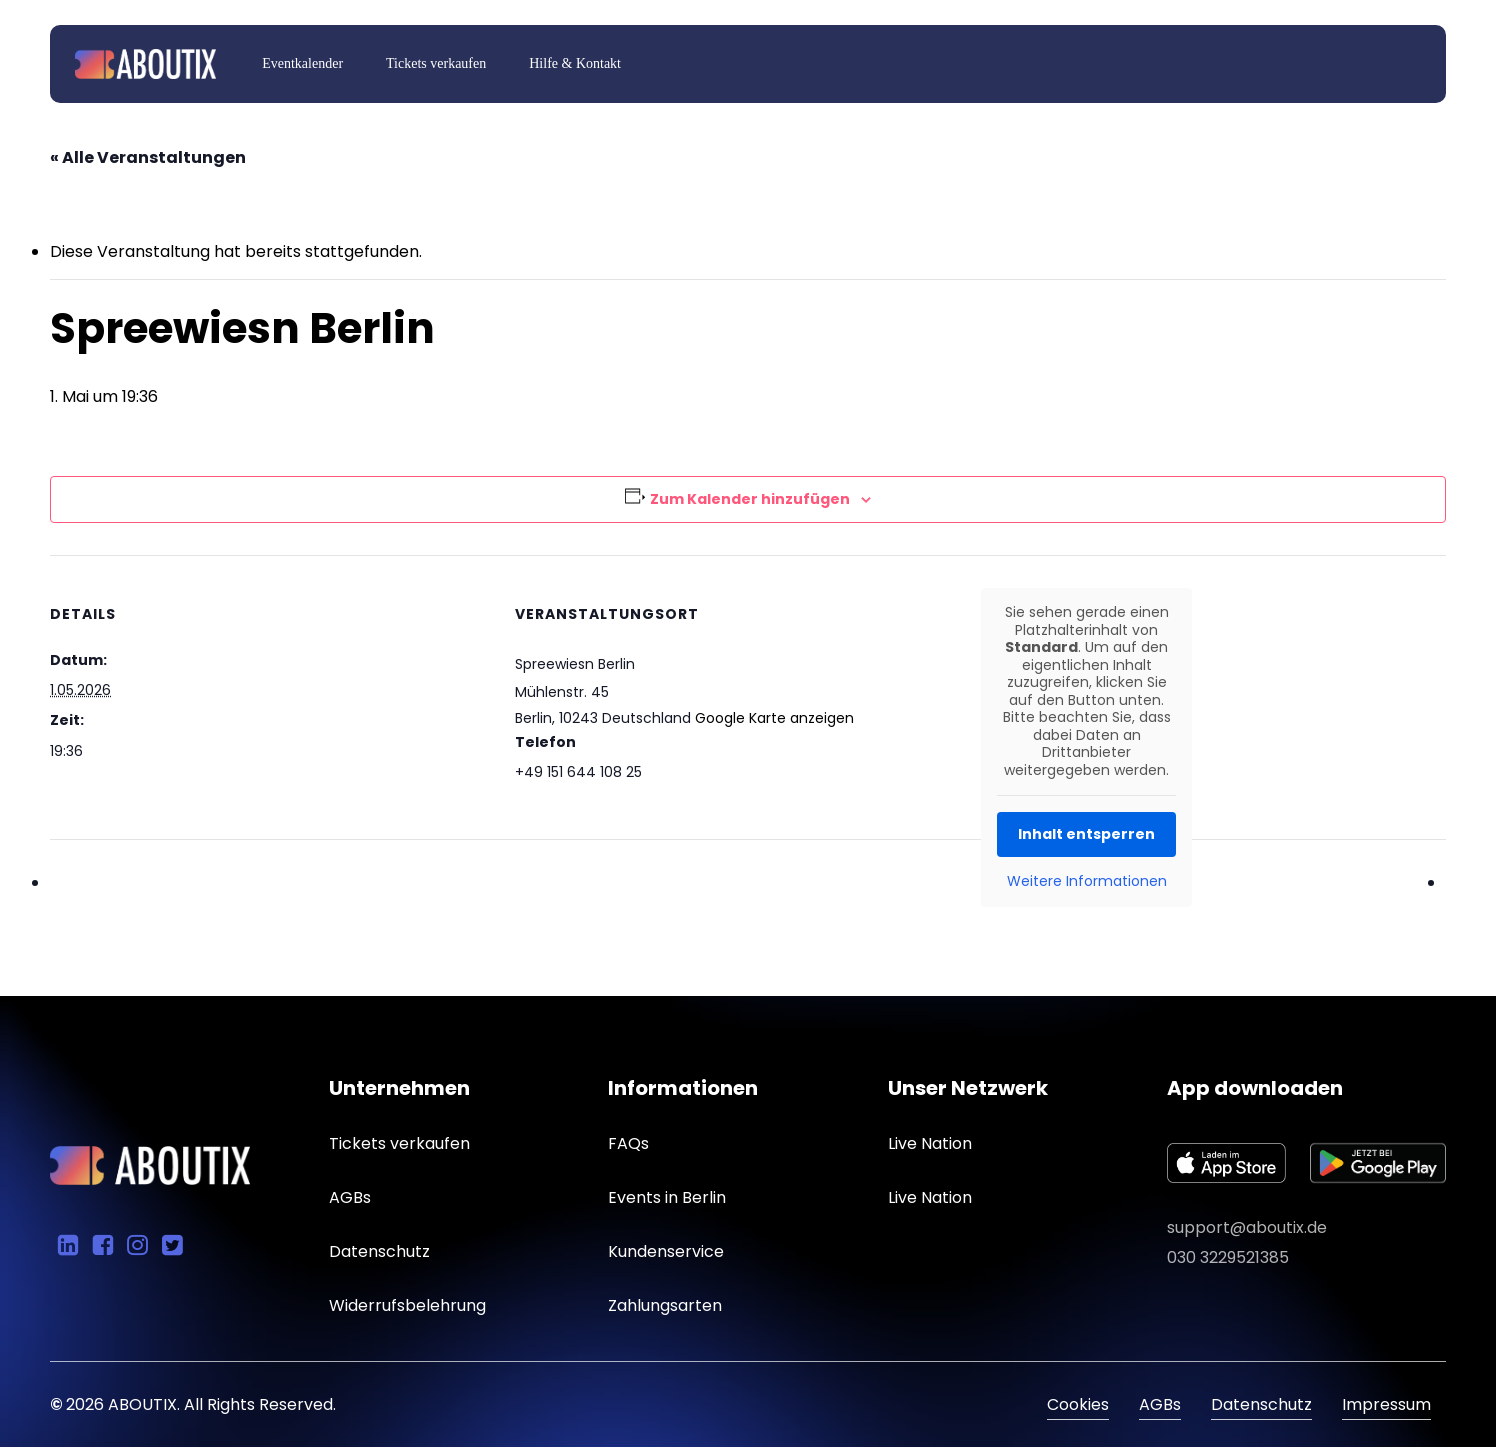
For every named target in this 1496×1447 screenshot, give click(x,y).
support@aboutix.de (1247, 1227)
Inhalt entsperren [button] (1086, 834)
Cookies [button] (1078, 1404)
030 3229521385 (1228, 1257)
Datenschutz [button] (1261, 1404)
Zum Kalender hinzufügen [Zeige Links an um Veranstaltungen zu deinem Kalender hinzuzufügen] (750, 499)
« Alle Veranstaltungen (148, 157)
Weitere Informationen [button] (1086, 882)
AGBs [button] (1160, 1404)
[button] (399, 1144)
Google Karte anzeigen (774, 718)
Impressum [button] (1386, 1404)
